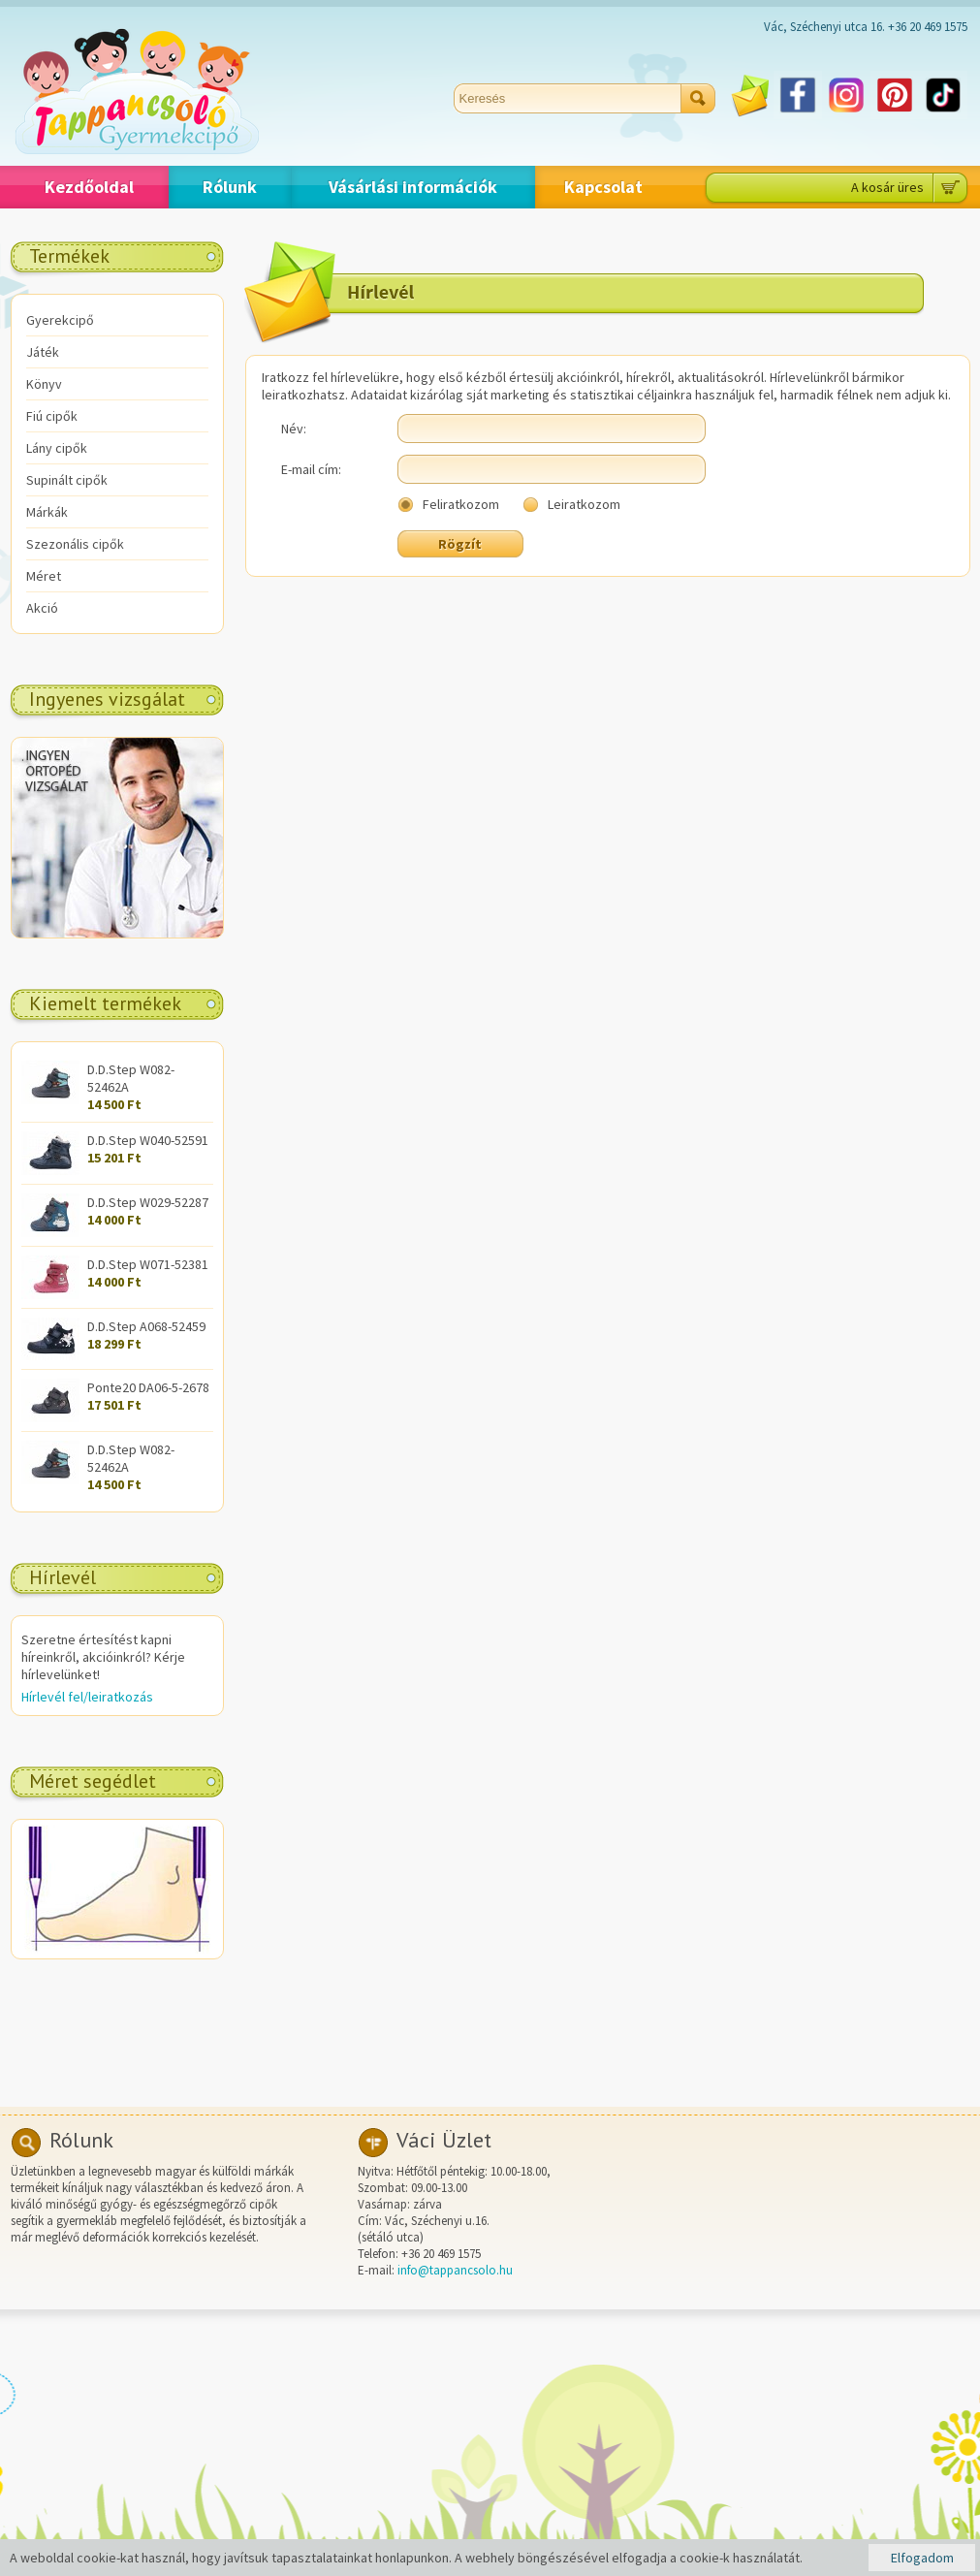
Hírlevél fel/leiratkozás (87, 1696)
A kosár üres (887, 187)
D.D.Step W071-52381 (147, 1264)
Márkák (47, 512)
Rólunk (230, 186)
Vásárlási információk (413, 186)
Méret (43, 576)
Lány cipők (56, 448)
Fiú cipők (52, 416)
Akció (42, 608)
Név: (293, 428)
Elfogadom (922, 2557)
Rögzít (460, 544)
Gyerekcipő (60, 320)
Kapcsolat (603, 186)
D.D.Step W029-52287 (147, 1202)
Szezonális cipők (75, 544)
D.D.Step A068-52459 (146, 1326)
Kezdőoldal (89, 186)
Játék (42, 352)
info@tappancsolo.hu (455, 2270)
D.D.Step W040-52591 (147, 1140)
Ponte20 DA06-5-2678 (148, 1387)
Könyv (44, 384)
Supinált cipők (67, 480)
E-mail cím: (311, 469)
